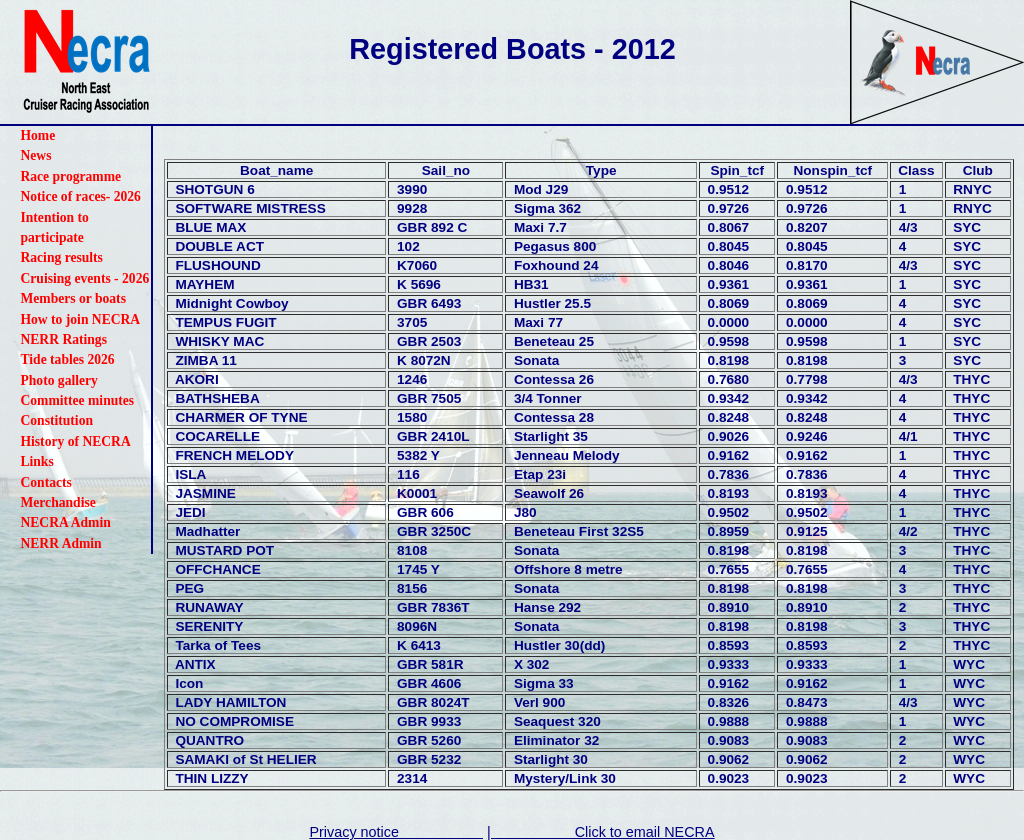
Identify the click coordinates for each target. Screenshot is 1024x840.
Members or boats (72, 298)
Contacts (45, 482)
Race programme (70, 176)
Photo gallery (58, 380)
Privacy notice (396, 832)
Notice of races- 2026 (80, 196)
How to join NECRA (80, 319)
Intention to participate (54, 227)
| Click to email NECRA (601, 832)
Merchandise (57, 502)
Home (37, 135)
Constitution (56, 420)
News (35, 155)
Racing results (61, 257)
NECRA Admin (65, 522)
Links (36, 461)
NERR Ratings (63, 339)
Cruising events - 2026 (84, 278)
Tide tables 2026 (67, 359)
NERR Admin (60, 543)
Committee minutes (77, 400)
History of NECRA (75, 441)
